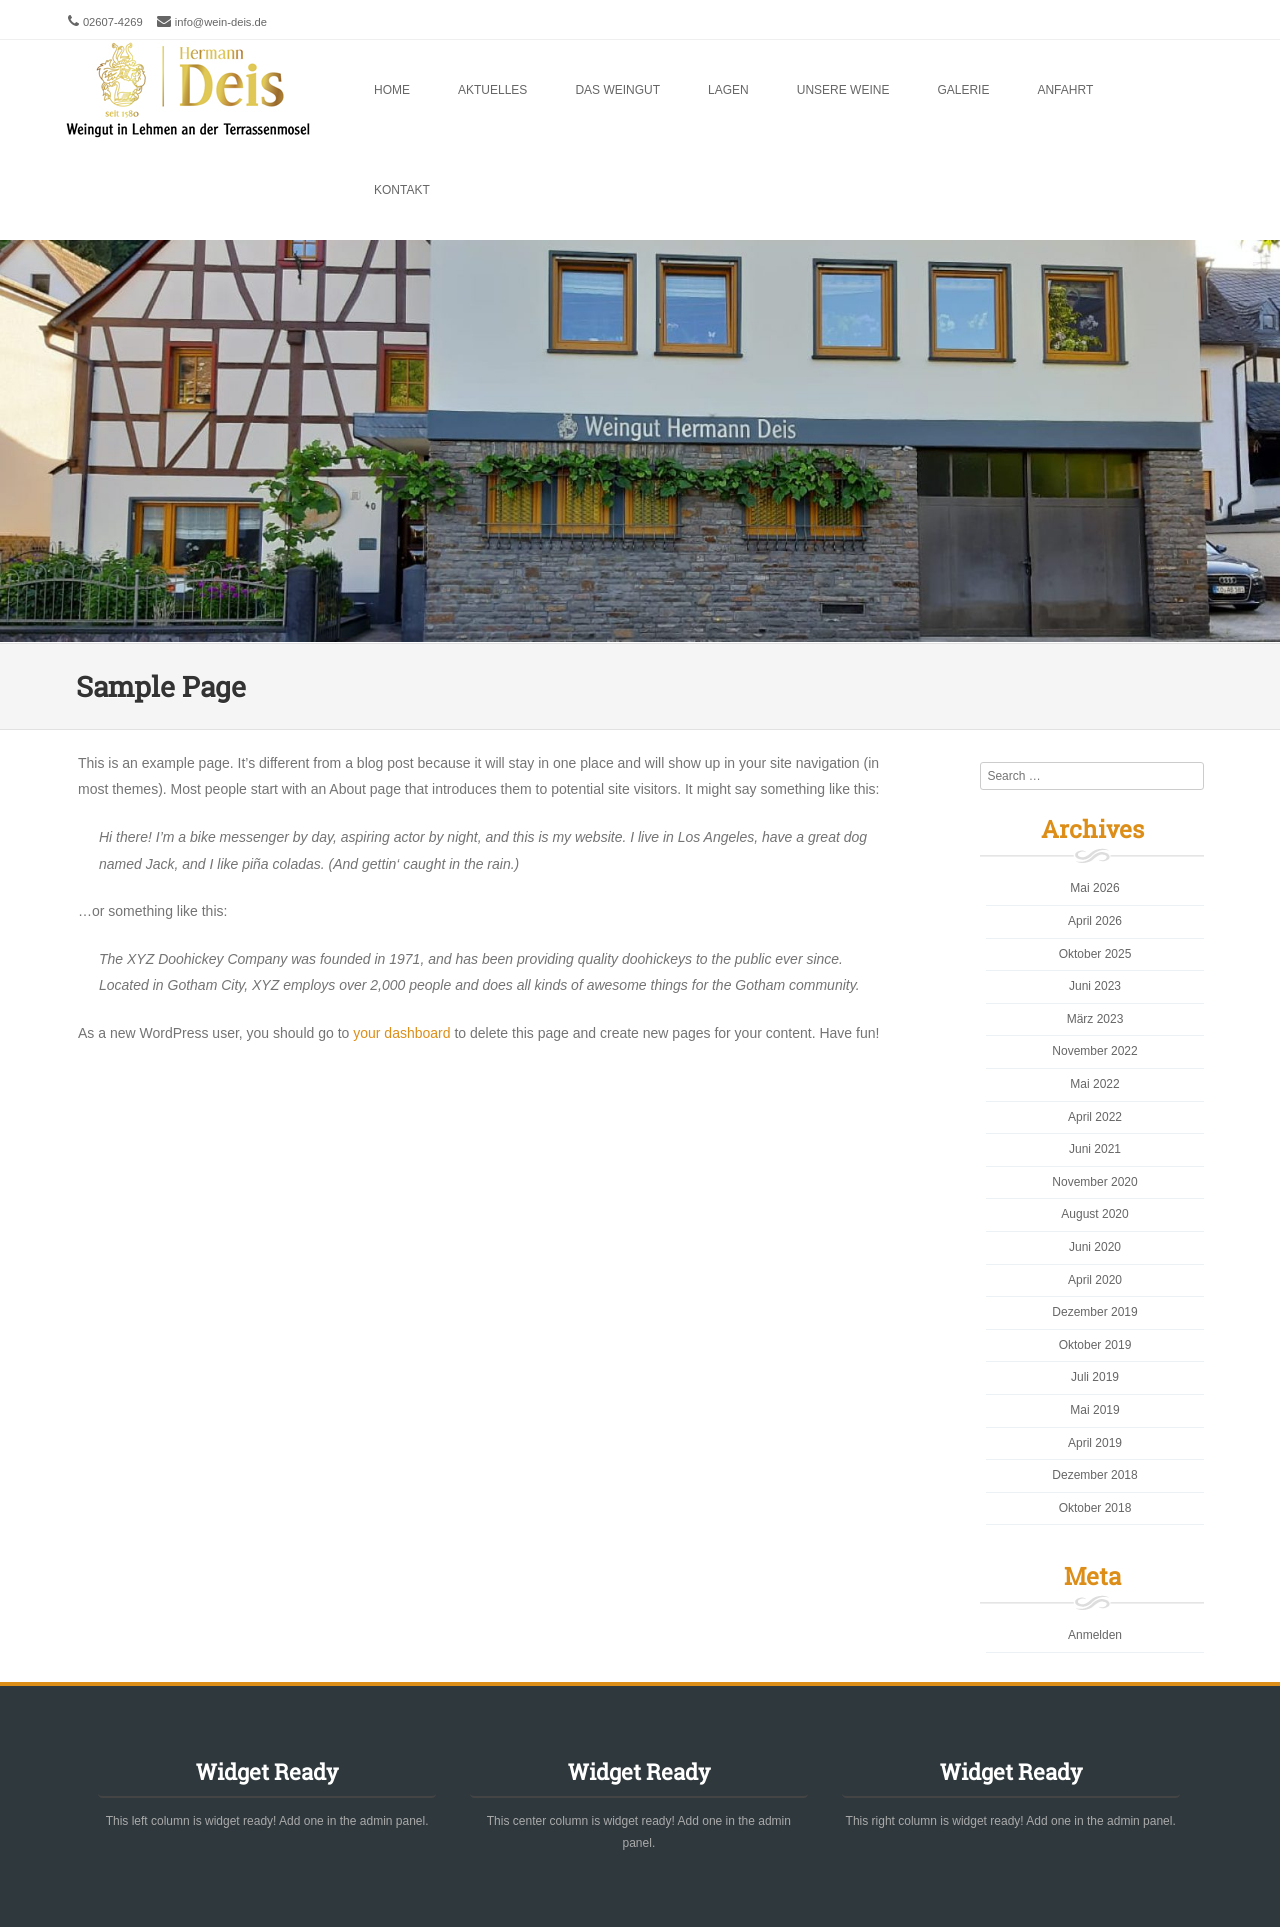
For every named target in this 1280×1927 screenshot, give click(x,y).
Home (392, 90)
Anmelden (1095, 1635)
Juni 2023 (1095, 986)
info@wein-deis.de (221, 22)
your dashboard (401, 1033)
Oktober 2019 (1095, 1345)
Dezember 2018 (1094, 1475)
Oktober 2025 (1095, 954)
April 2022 (1095, 1117)
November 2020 (1094, 1182)
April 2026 (1095, 921)
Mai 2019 (1094, 1410)
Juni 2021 (1095, 1149)
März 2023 (1095, 1019)
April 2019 (1095, 1443)
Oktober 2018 (1095, 1508)
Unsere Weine (843, 90)
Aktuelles (492, 90)
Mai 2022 (1094, 1084)
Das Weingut (617, 90)
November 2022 (1094, 1051)
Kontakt (402, 190)
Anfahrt (1065, 90)
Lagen (728, 90)
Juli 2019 (1095, 1377)
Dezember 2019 (1094, 1312)
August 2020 (1094, 1214)
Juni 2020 (1095, 1247)
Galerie (963, 90)
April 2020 (1095, 1280)
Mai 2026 (1094, 888)
